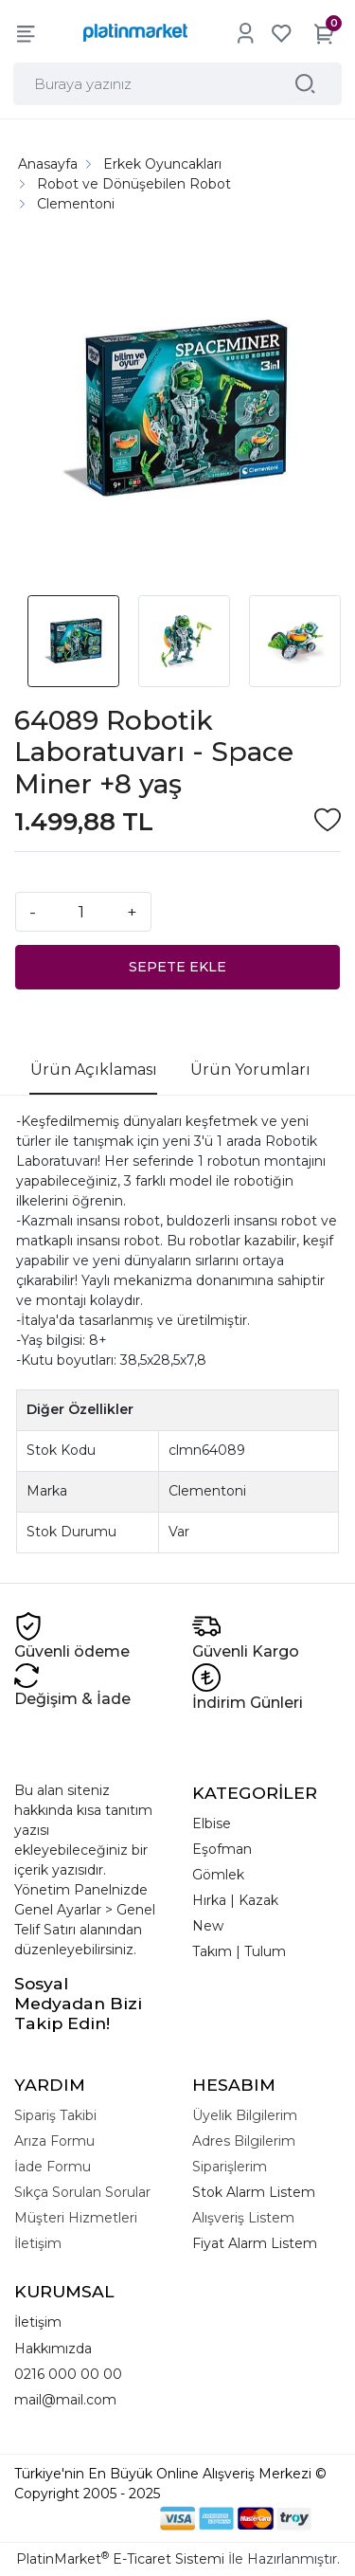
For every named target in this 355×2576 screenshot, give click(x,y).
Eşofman (222, 1849)
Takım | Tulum (239, 1951)
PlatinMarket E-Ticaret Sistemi (120, 2558)
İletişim (38, 2322)
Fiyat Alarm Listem (254, 2243)
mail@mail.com (65, 2399)
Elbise (211, 1823)
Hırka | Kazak (235, 1900)
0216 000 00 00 (68, 2374)
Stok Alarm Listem (253, 2192)
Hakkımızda (53, 2348)
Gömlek (218, 1874)
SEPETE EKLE (177, 966)
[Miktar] (81, 912)
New (207, 1925)
